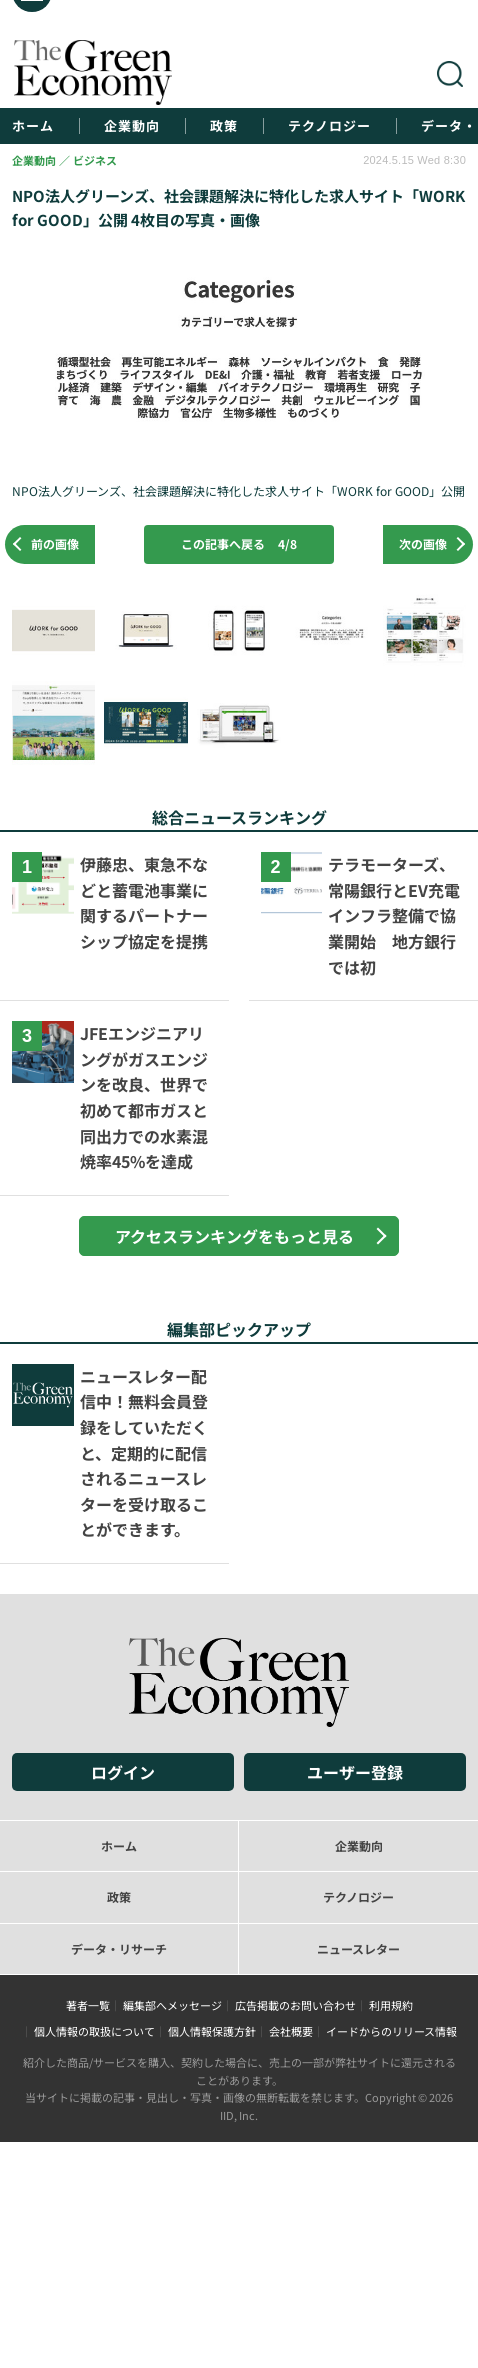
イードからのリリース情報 (391, 2031)
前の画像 (55, 543)
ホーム (33, 126)
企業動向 (132, 126)
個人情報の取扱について (94, 2031)
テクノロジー (329, 126)
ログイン (123, 1772)
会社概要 (291, 2031)
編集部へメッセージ (172, 2005)
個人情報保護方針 (212, 2031)
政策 (224, 126)
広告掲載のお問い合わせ (295, 2005)
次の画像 (423, 543)
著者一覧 (88, 2005)
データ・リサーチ (119, 1948)
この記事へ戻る (239, 543)
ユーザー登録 (355, 1772)
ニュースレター (358, 1948)
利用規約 (391, 2005)
